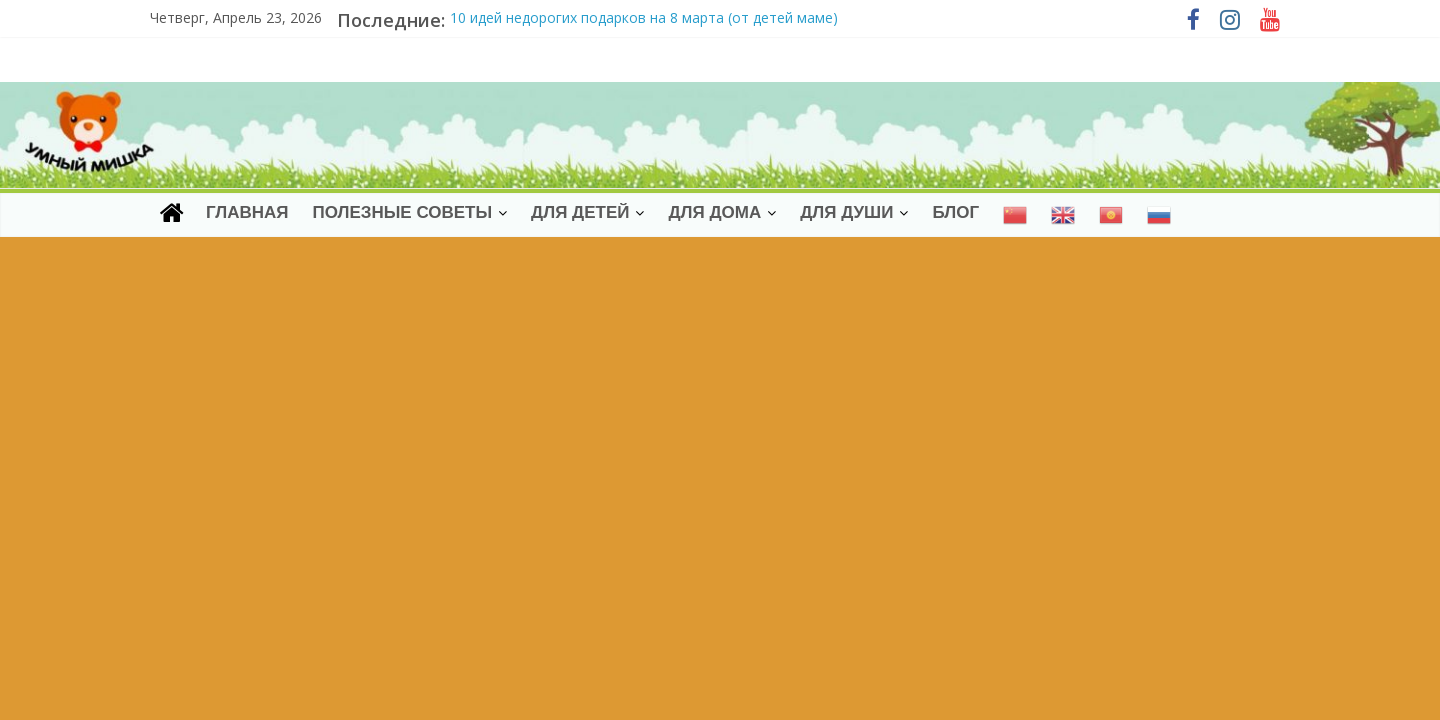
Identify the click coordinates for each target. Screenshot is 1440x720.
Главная (247, 212)
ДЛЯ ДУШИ (846, 212)
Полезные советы (402, 212)
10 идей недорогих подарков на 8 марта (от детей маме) (644, 17)
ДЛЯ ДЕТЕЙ (580, 212)
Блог (955, 212)
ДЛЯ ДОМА (714, 212)
